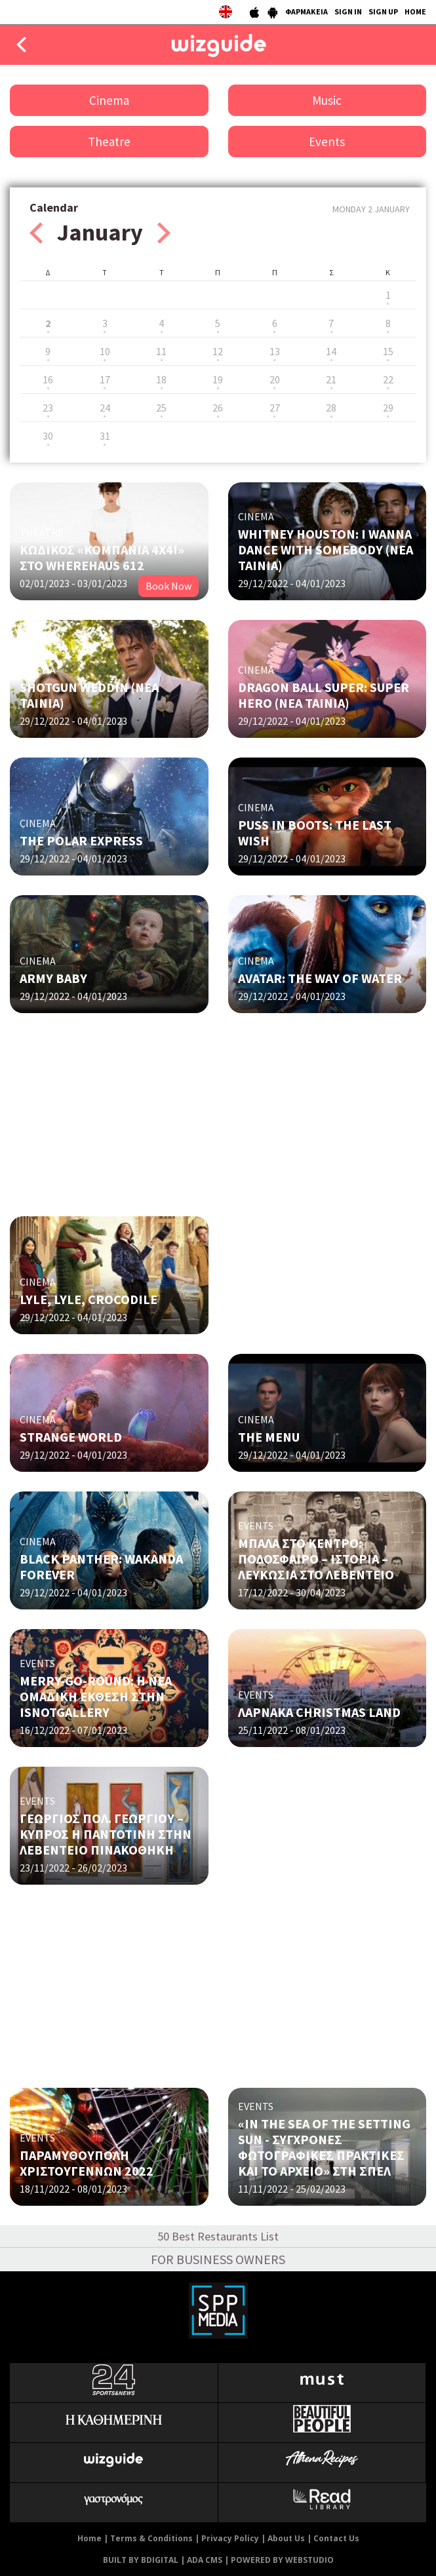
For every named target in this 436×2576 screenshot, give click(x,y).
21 (331, 379)
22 (388, 379)
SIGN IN (348, 11)
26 (217, 407)
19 (217, 379)
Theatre (109, 141)
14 (331, 351)
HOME (415, 11)
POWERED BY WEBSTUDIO (282, 2560)
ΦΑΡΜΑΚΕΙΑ (306, 11)
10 (105, 351)
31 (105, 435)
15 (388, 351)
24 (105, 407)
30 (48, 435)
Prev (36, 233)
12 (217, 351)
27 (274, 407)
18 (161, 379)
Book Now (168, 585)
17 (105, 379)
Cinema (109, 100)
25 (161, 407)
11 (161, 351)
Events (327, 141)
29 (388, 407)
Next (163, 233)
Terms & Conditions (151, 2538)
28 (331, 407)
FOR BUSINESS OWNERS (218, 2259)
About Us (286, 2538)
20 (274, 379)
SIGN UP (383, 11)
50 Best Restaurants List (218, 2236)
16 (48, 379)
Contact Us (336, 2538)
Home (89, 2538)
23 (48, 407)
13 (274, 351)
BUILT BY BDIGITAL (140, 2560)
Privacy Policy (230, 2538)
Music (327, 100)
